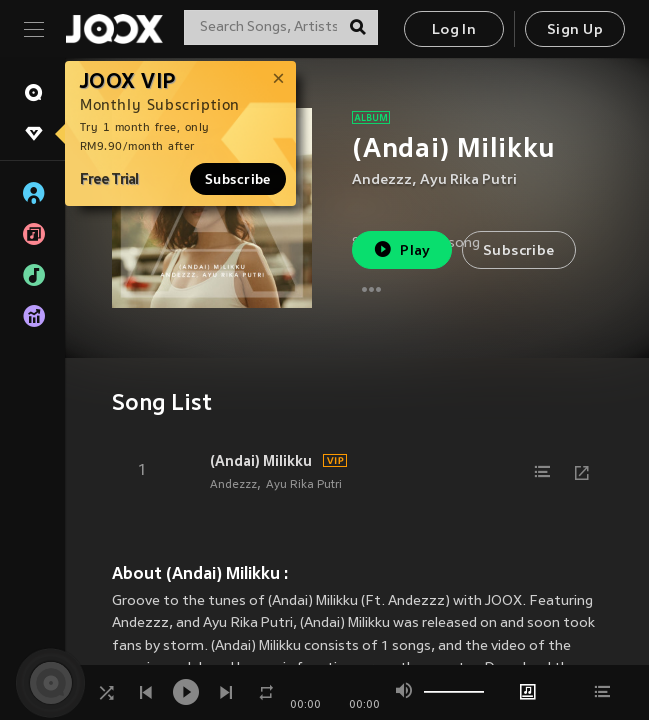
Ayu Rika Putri (468, 180)
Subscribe (238, 179)
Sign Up (575, 30)
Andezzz (382, 180)
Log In (454, 30)
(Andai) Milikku (261, 461)
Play (401, 249)
